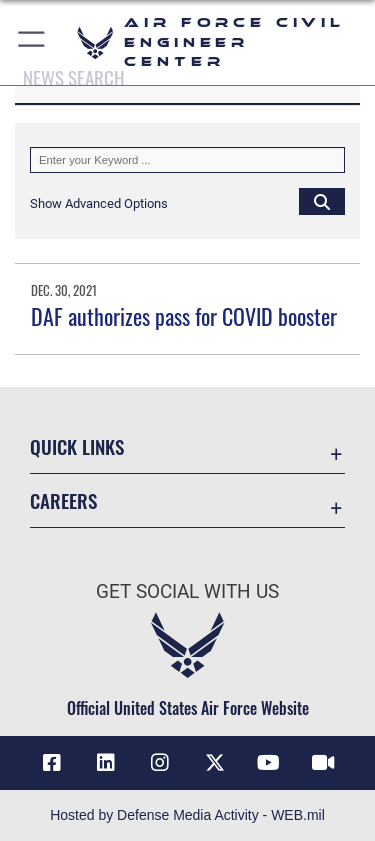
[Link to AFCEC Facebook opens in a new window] (52, 763)
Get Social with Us (187, 591)
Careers (63, 500)
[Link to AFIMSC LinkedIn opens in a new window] (106, 763)
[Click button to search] (322, 201)
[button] (32, 42)
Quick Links (77, 446)
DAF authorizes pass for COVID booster (184, 316)
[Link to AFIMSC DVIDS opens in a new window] (323, 763)
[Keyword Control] (187, 160)
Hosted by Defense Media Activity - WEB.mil (187, 815)
